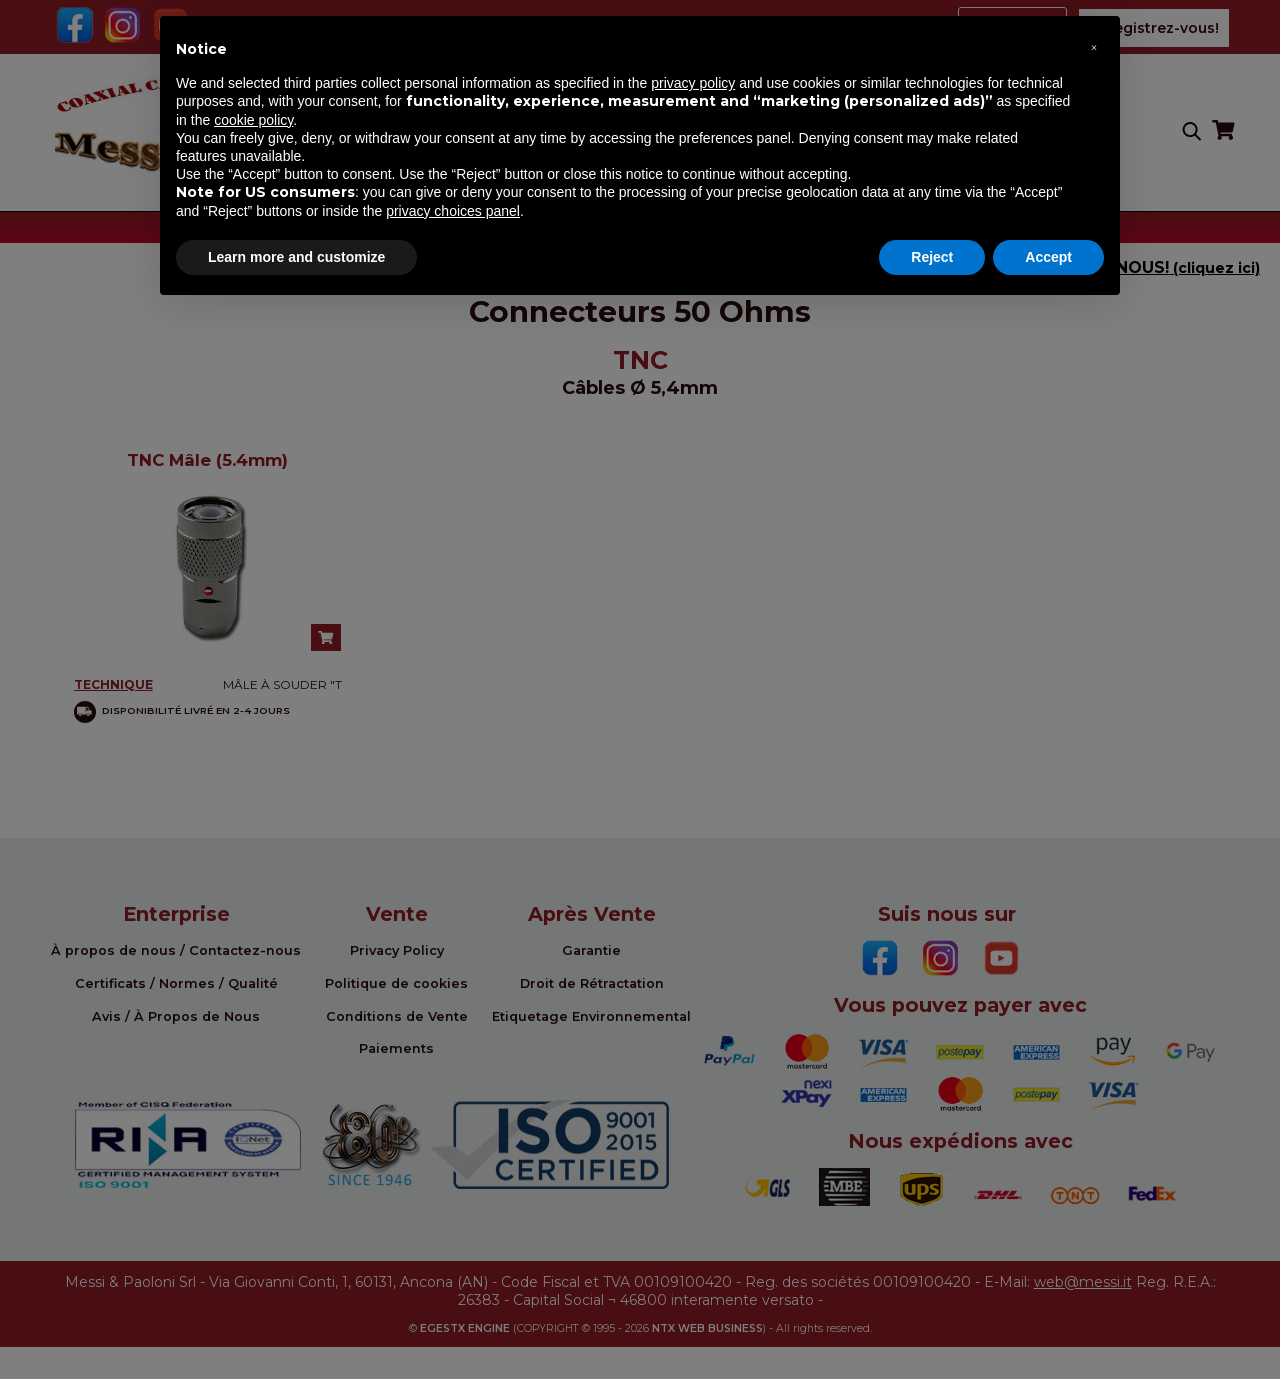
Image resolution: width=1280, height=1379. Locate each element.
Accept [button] (1048, 257)
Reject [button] (932, 257)
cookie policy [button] (253, 120)
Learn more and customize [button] (296, 257)
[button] (1094, 48)
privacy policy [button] (693, 83)
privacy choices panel (453, 211)
